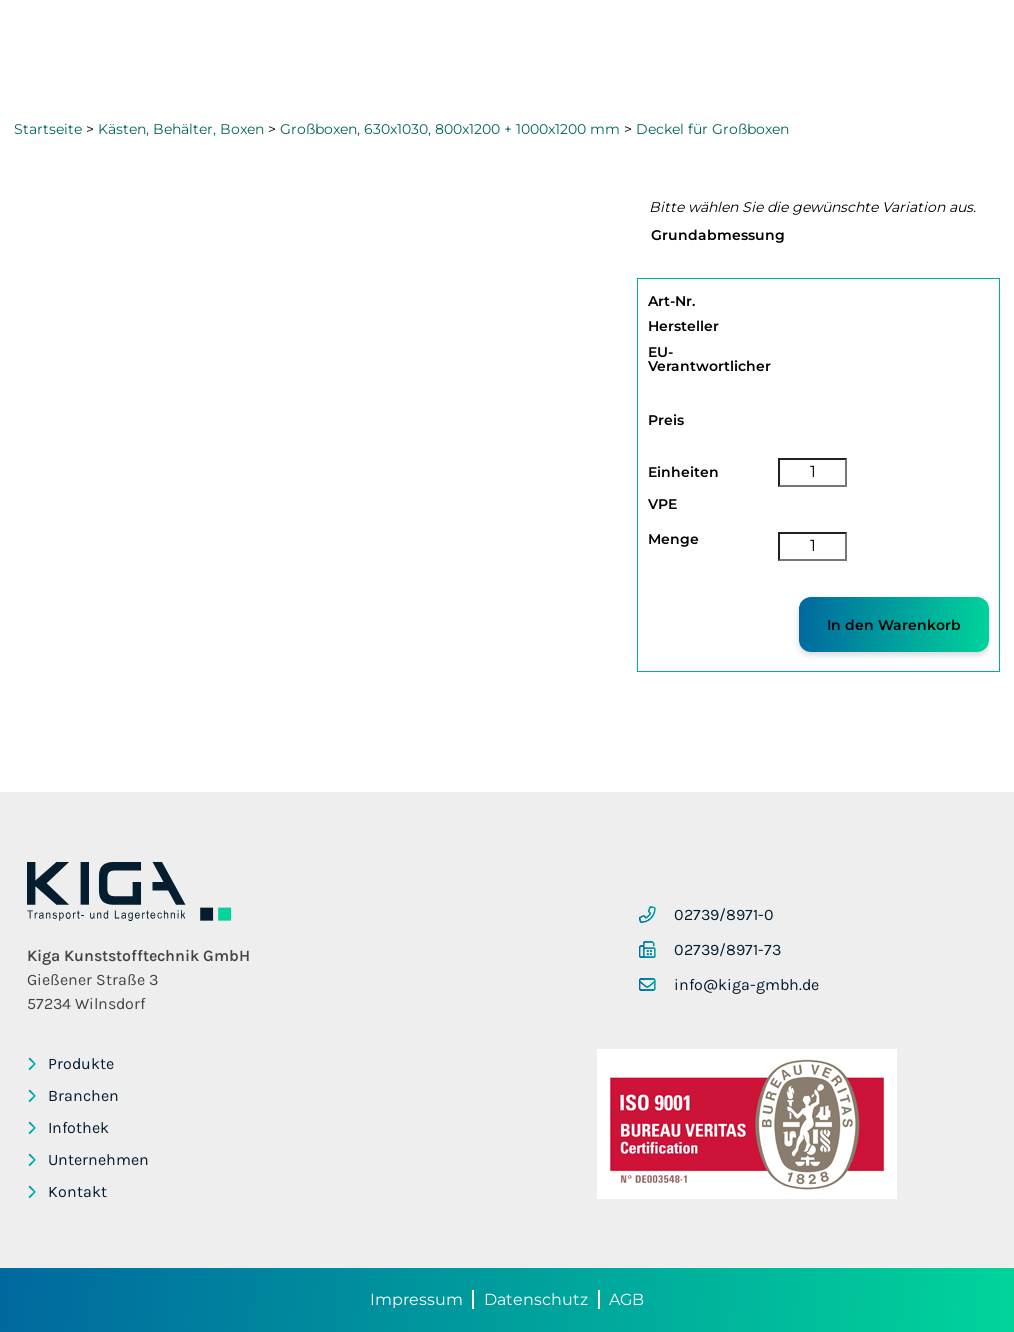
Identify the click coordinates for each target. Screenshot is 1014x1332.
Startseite (48, 129)
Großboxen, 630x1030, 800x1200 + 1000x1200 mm (450, 129)
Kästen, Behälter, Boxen (181, 129)
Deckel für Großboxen (712, 129)
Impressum (416, 1299)
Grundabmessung (718, 235)
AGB (626, 1299)
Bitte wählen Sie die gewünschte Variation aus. (812, 207)
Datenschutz (536, 1299)
